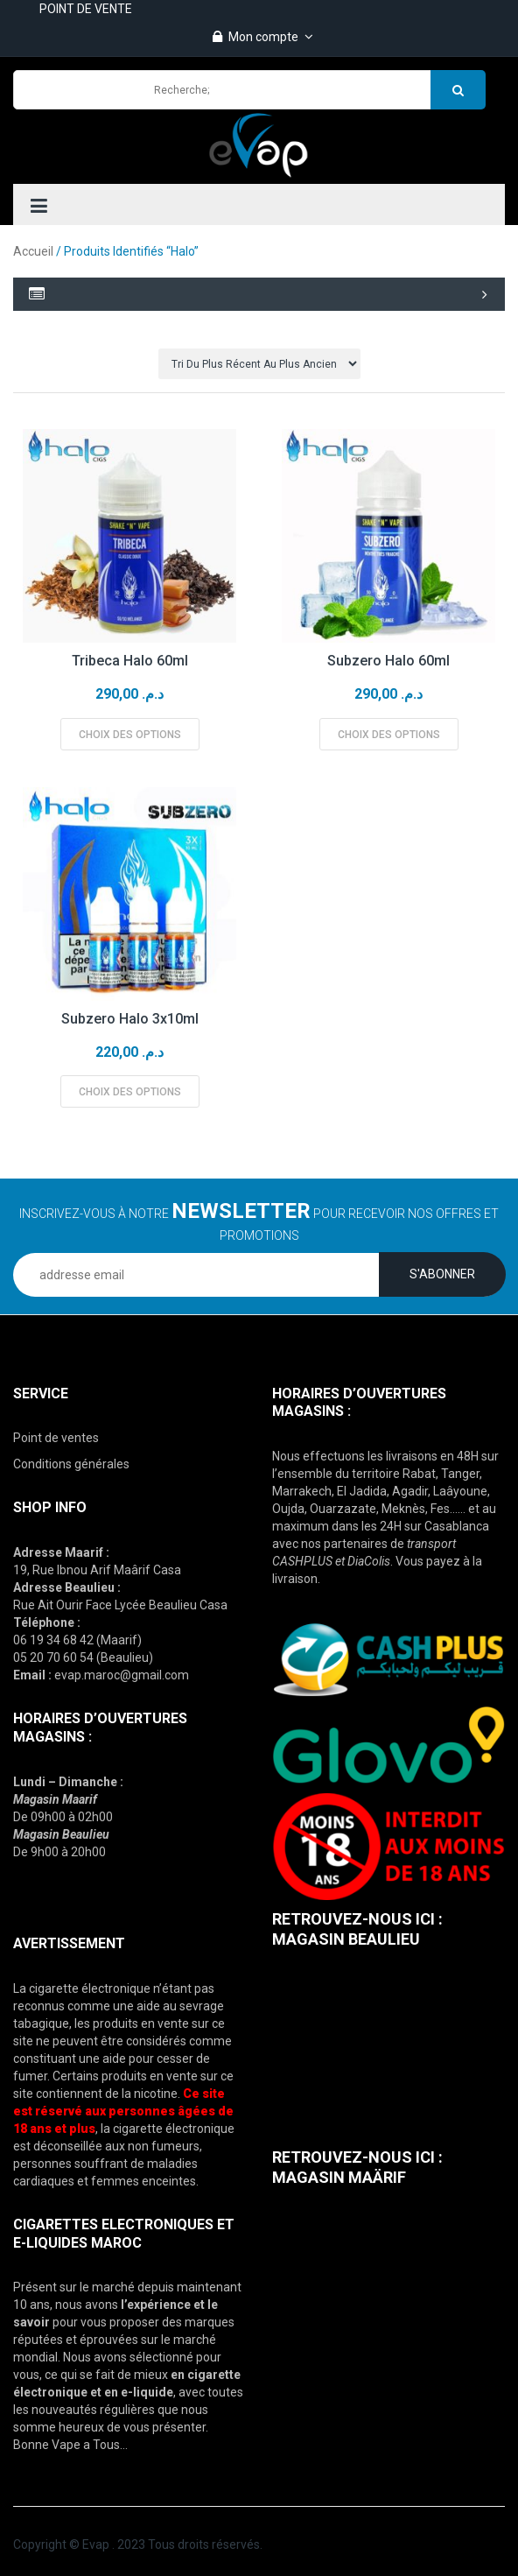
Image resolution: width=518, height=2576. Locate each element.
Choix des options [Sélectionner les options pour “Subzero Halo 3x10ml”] (130, 1092)
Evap (95, 2544)
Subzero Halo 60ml (388, 660)
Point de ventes (56, 1438)
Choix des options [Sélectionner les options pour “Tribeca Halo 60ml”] (130, 734)
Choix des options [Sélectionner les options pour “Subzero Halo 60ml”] (389, 734)
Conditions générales (71, 1464)
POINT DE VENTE (85, 9)
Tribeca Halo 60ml (130, 660)
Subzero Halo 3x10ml (130, 1018)
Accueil (33, 251)
